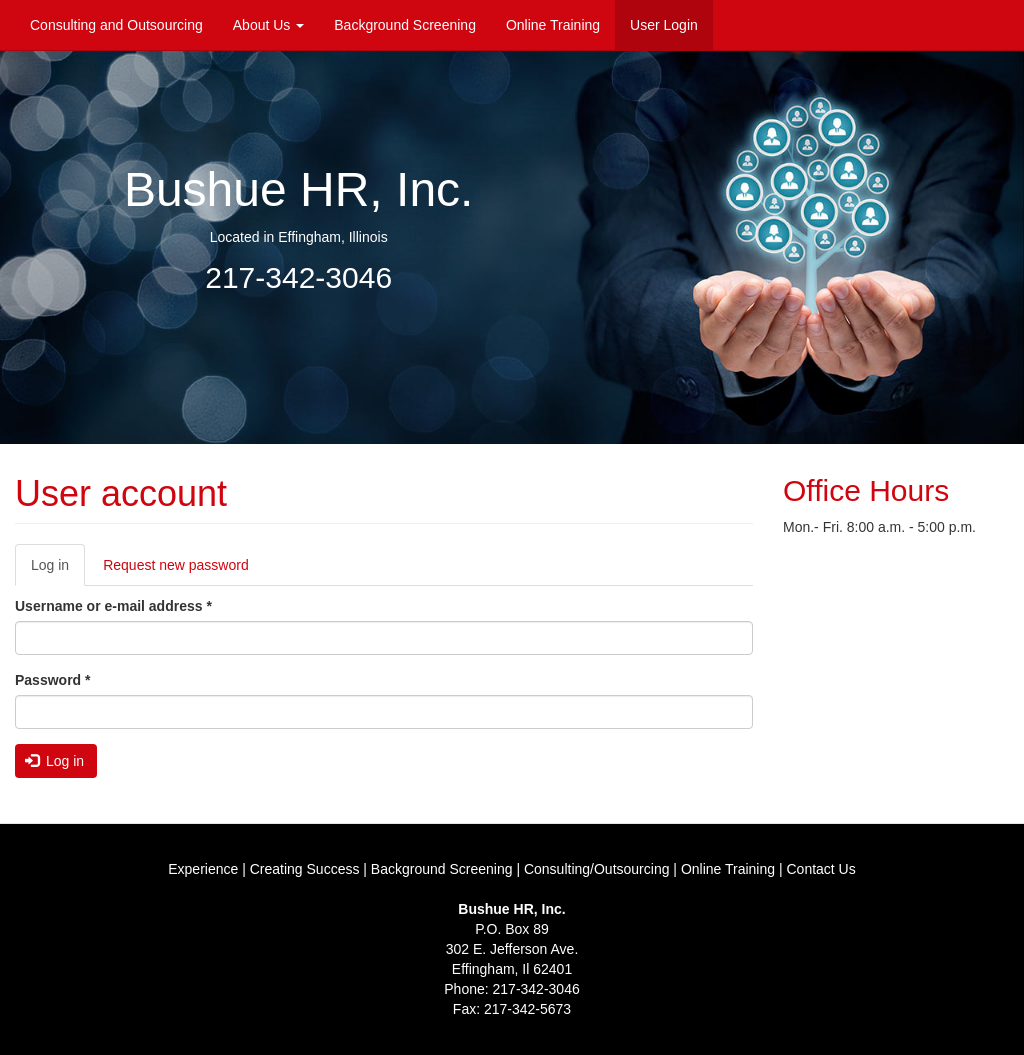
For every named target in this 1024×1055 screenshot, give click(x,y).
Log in (58, 570)
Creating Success (305, 869)
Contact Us (820, 869)
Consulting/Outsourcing (597, 869)
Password (52, 680)
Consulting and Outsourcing (116, 25)
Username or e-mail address (113, 606)
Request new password (176, 565)
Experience (203, 869)
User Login (664, 25)
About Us (268, 25)
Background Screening (405, 25)
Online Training (553, 25)
